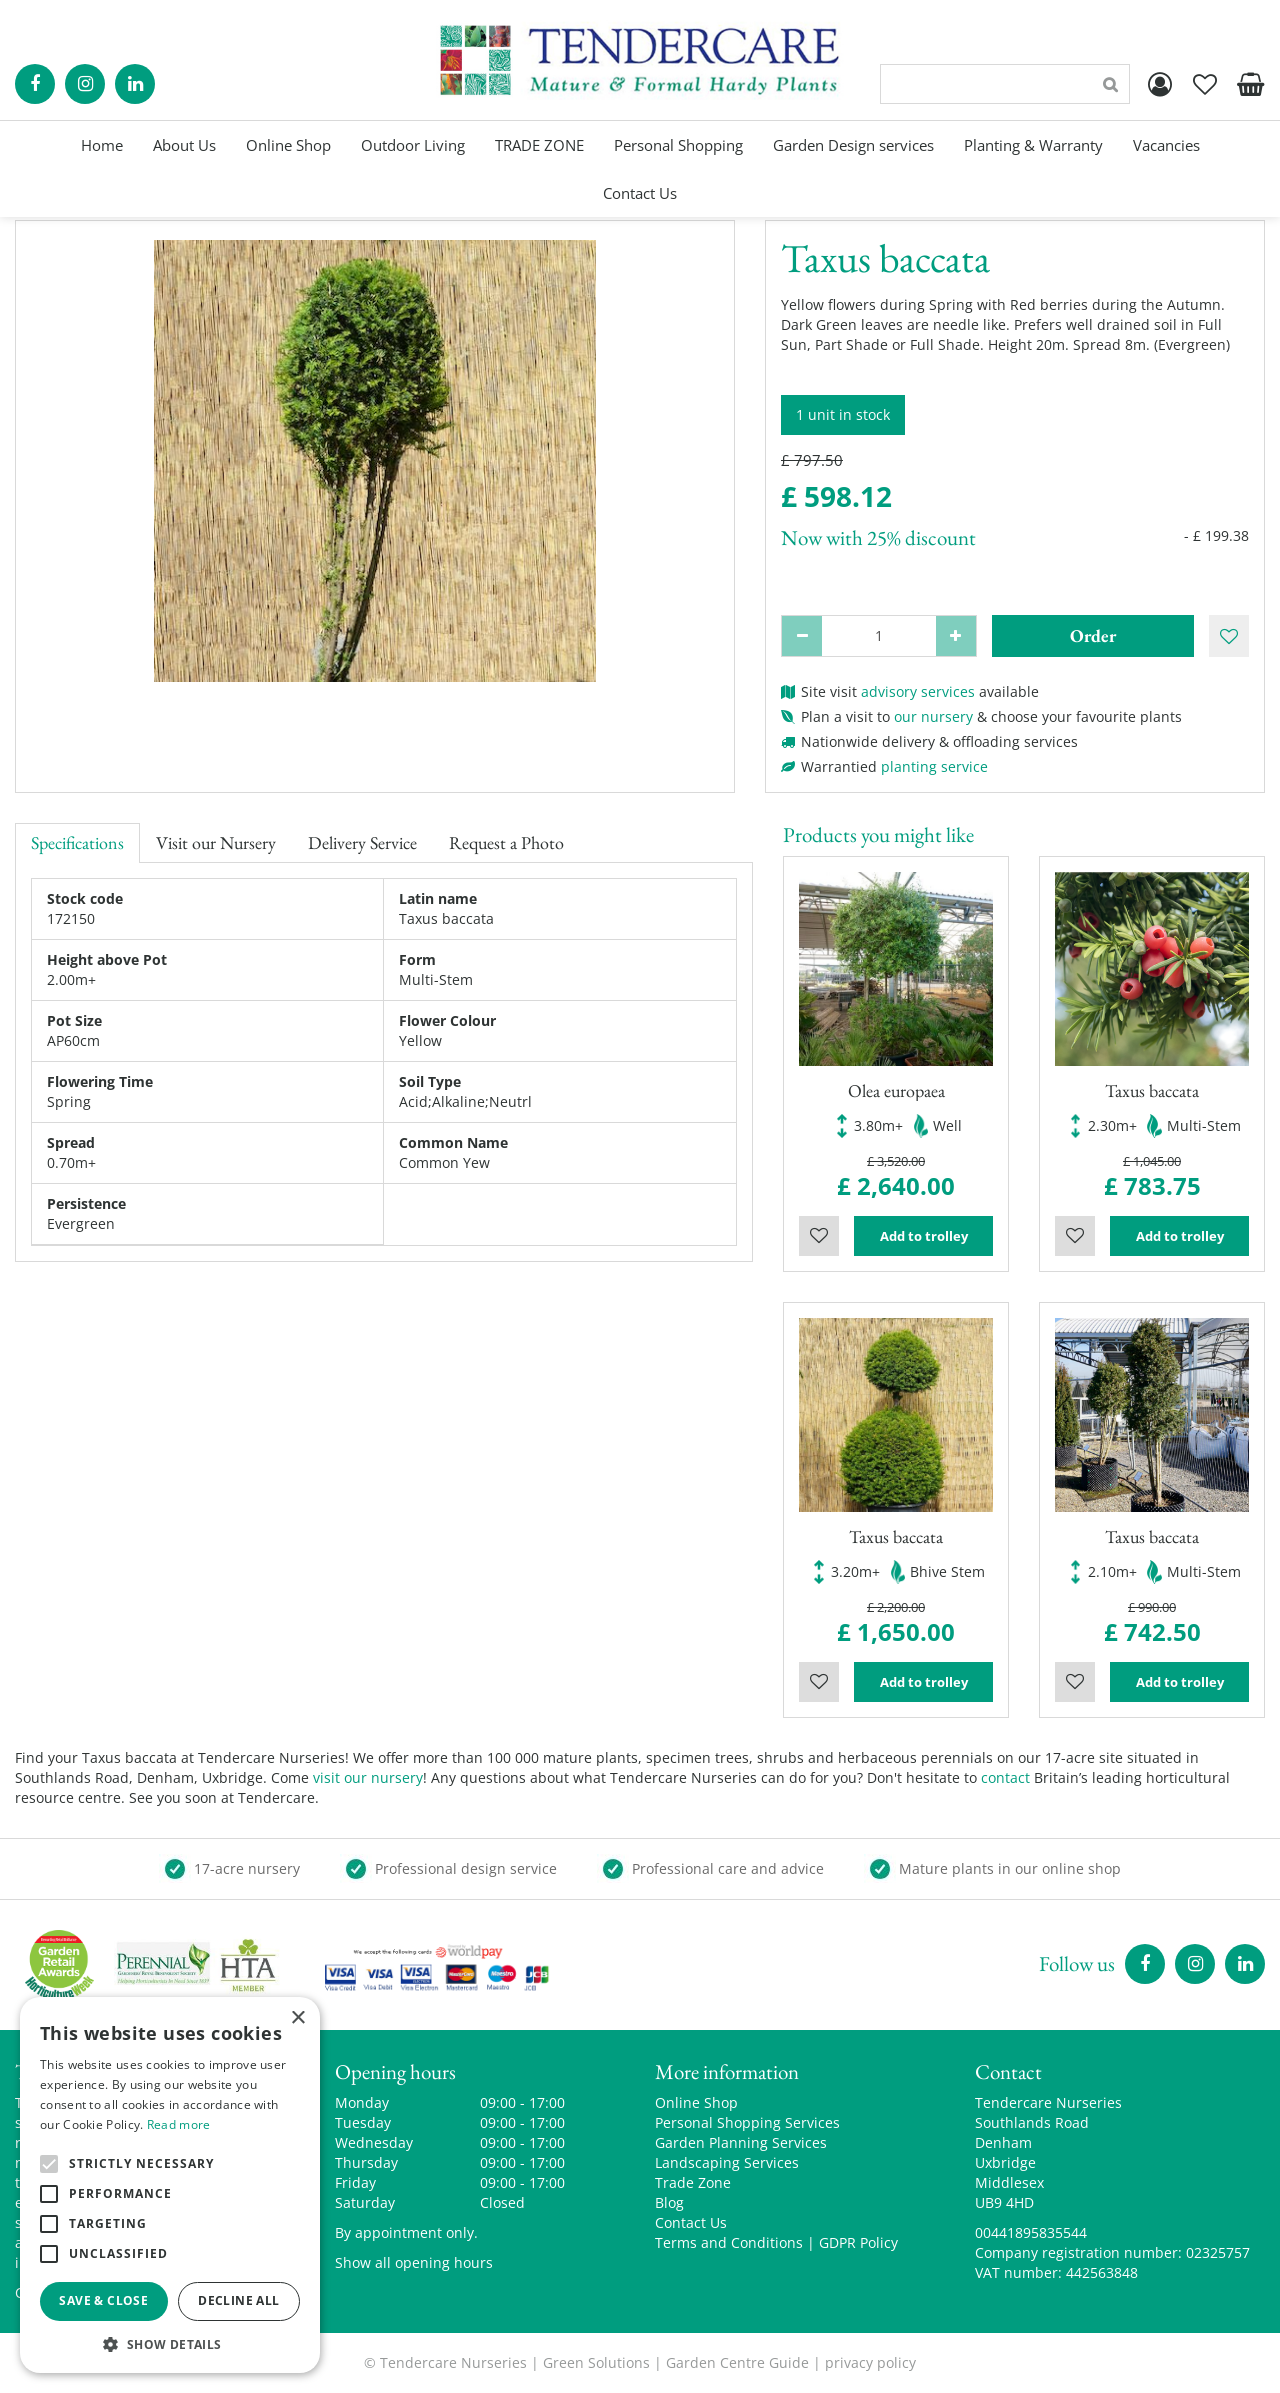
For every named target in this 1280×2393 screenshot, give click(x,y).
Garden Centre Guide (737, 2362)
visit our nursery (368, 1777)
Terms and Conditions (729, 2242)
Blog (669, 2202)
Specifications (77, 842)
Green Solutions (596, 2362)
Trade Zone (693, 2182)
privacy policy (870, 2362)
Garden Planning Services (741, 2142)
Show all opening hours (414, 2262)
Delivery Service (362, 842)
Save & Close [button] (103, 2300)
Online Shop (696, 2102)
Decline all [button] (238, 2300)
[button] (170, 2343)
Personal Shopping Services (747, 2122)
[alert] (170, 2185)
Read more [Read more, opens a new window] (179, 2124)
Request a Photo (506, 842)
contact (1005, 1777)
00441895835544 (1031, 2232)
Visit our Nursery (216, 842)
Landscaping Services (727, 2162)
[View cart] (1250, 84)
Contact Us (691, 2222)
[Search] (1005, 84)
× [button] (297, 2018)
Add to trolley (924, 1236)
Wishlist (819, 1236)
